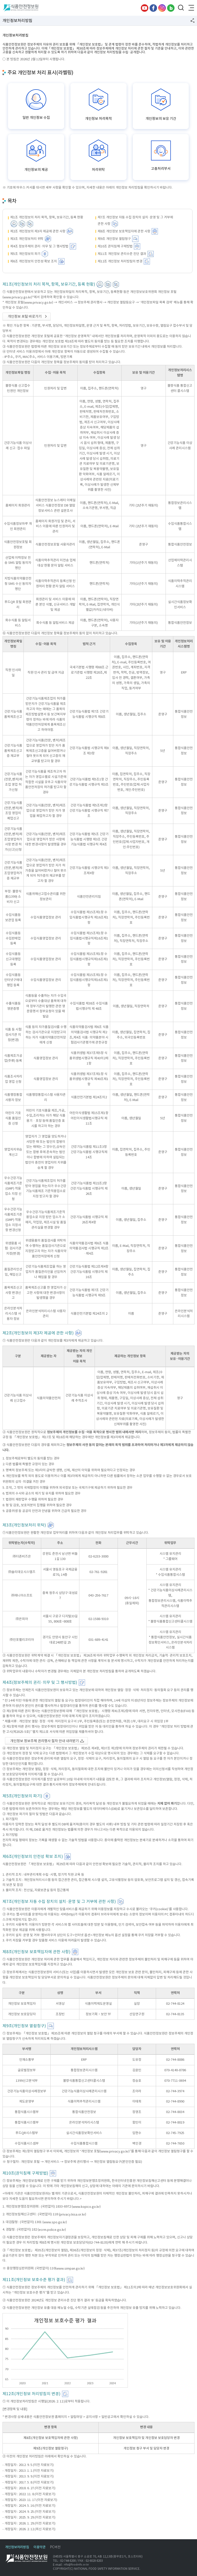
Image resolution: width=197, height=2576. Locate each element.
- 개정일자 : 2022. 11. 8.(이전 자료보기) (28, 2494)
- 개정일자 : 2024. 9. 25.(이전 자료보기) (28, 2511)
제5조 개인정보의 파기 (25, 254)
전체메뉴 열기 (191, 8)
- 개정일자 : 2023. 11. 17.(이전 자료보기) (29, 2500)
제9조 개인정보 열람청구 (114, 239)
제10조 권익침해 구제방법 (115, 246)
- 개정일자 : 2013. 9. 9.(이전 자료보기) (28, 2476)
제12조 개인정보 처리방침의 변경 (120, 261)
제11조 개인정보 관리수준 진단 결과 (122, 254)
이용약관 (39, 2547)
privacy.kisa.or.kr (72, 2214)
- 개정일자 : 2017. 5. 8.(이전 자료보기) (28, 2482)
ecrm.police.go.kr (52, 2230)
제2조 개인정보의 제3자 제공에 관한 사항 (37, 231)
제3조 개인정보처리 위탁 (26, 239)
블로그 (171, 8)
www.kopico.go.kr (86, 2207)
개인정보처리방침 (17, 2547)
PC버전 (55, 2547)
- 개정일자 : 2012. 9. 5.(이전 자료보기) (28, 2464)
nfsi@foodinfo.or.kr (76, 2564)
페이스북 (153, 8)
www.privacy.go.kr (17, 297)
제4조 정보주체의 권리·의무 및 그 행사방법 (39, 246)
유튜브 (144, 8)
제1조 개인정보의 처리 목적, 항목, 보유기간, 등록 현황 (46, 217)
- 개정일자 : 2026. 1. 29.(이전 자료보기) (28, 2523)
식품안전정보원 (20, 8)
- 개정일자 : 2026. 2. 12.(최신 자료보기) (28, 2529)
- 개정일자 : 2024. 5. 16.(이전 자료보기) (28, 2505)
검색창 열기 (181, 8)
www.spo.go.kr (54, 2222)
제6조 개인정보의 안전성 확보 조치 (33, 261)
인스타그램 (162, 8)
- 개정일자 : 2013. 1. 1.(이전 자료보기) (28, 2470)
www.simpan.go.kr (70, 2268)
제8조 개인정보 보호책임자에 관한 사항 (124, 231)
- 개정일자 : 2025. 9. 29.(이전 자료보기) (28, 2517)
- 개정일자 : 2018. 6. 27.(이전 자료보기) (28, 2488)
